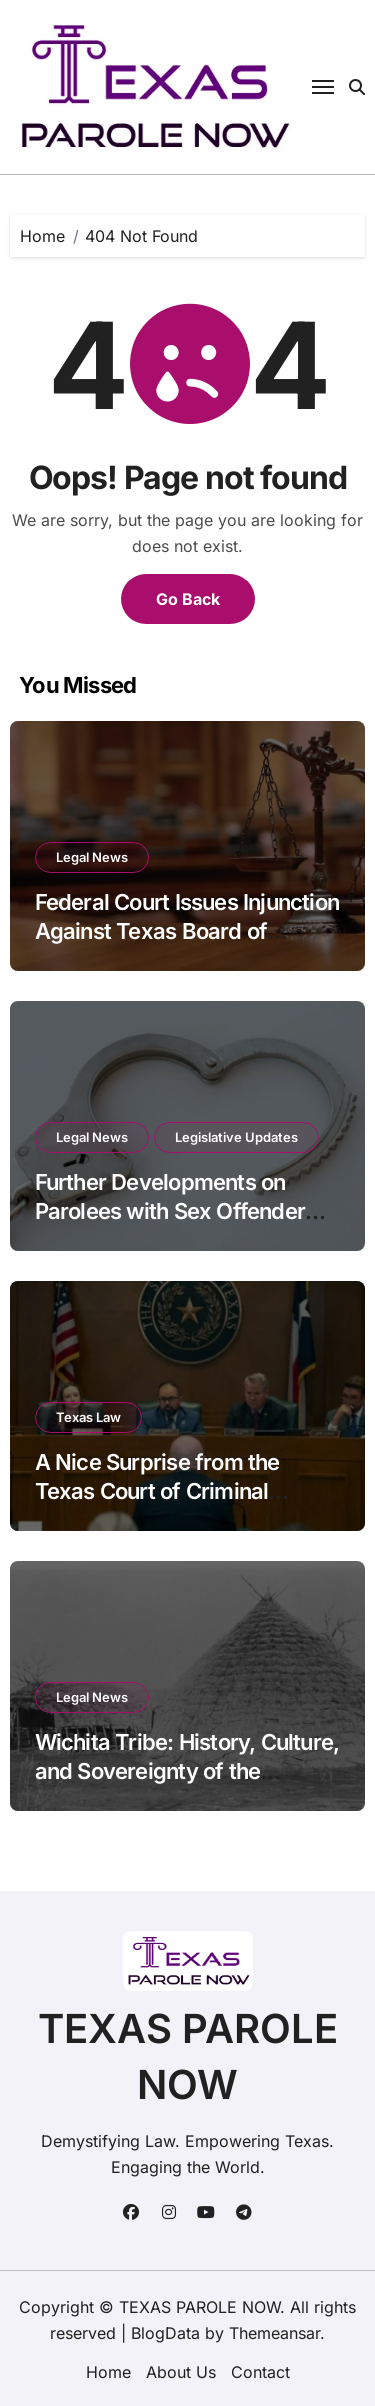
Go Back (188, 599)
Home (108, 2372)
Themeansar (274, 2333)
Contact (260, 2372)
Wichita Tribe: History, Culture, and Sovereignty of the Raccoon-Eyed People (187, 1770)
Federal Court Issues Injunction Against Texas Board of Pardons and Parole (187, 930)
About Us (181, 2372)
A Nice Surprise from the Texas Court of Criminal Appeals (157, 1490)
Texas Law (88, 1417)
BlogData (165, 2333)
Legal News (92, 857)
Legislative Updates (236, 1137)
